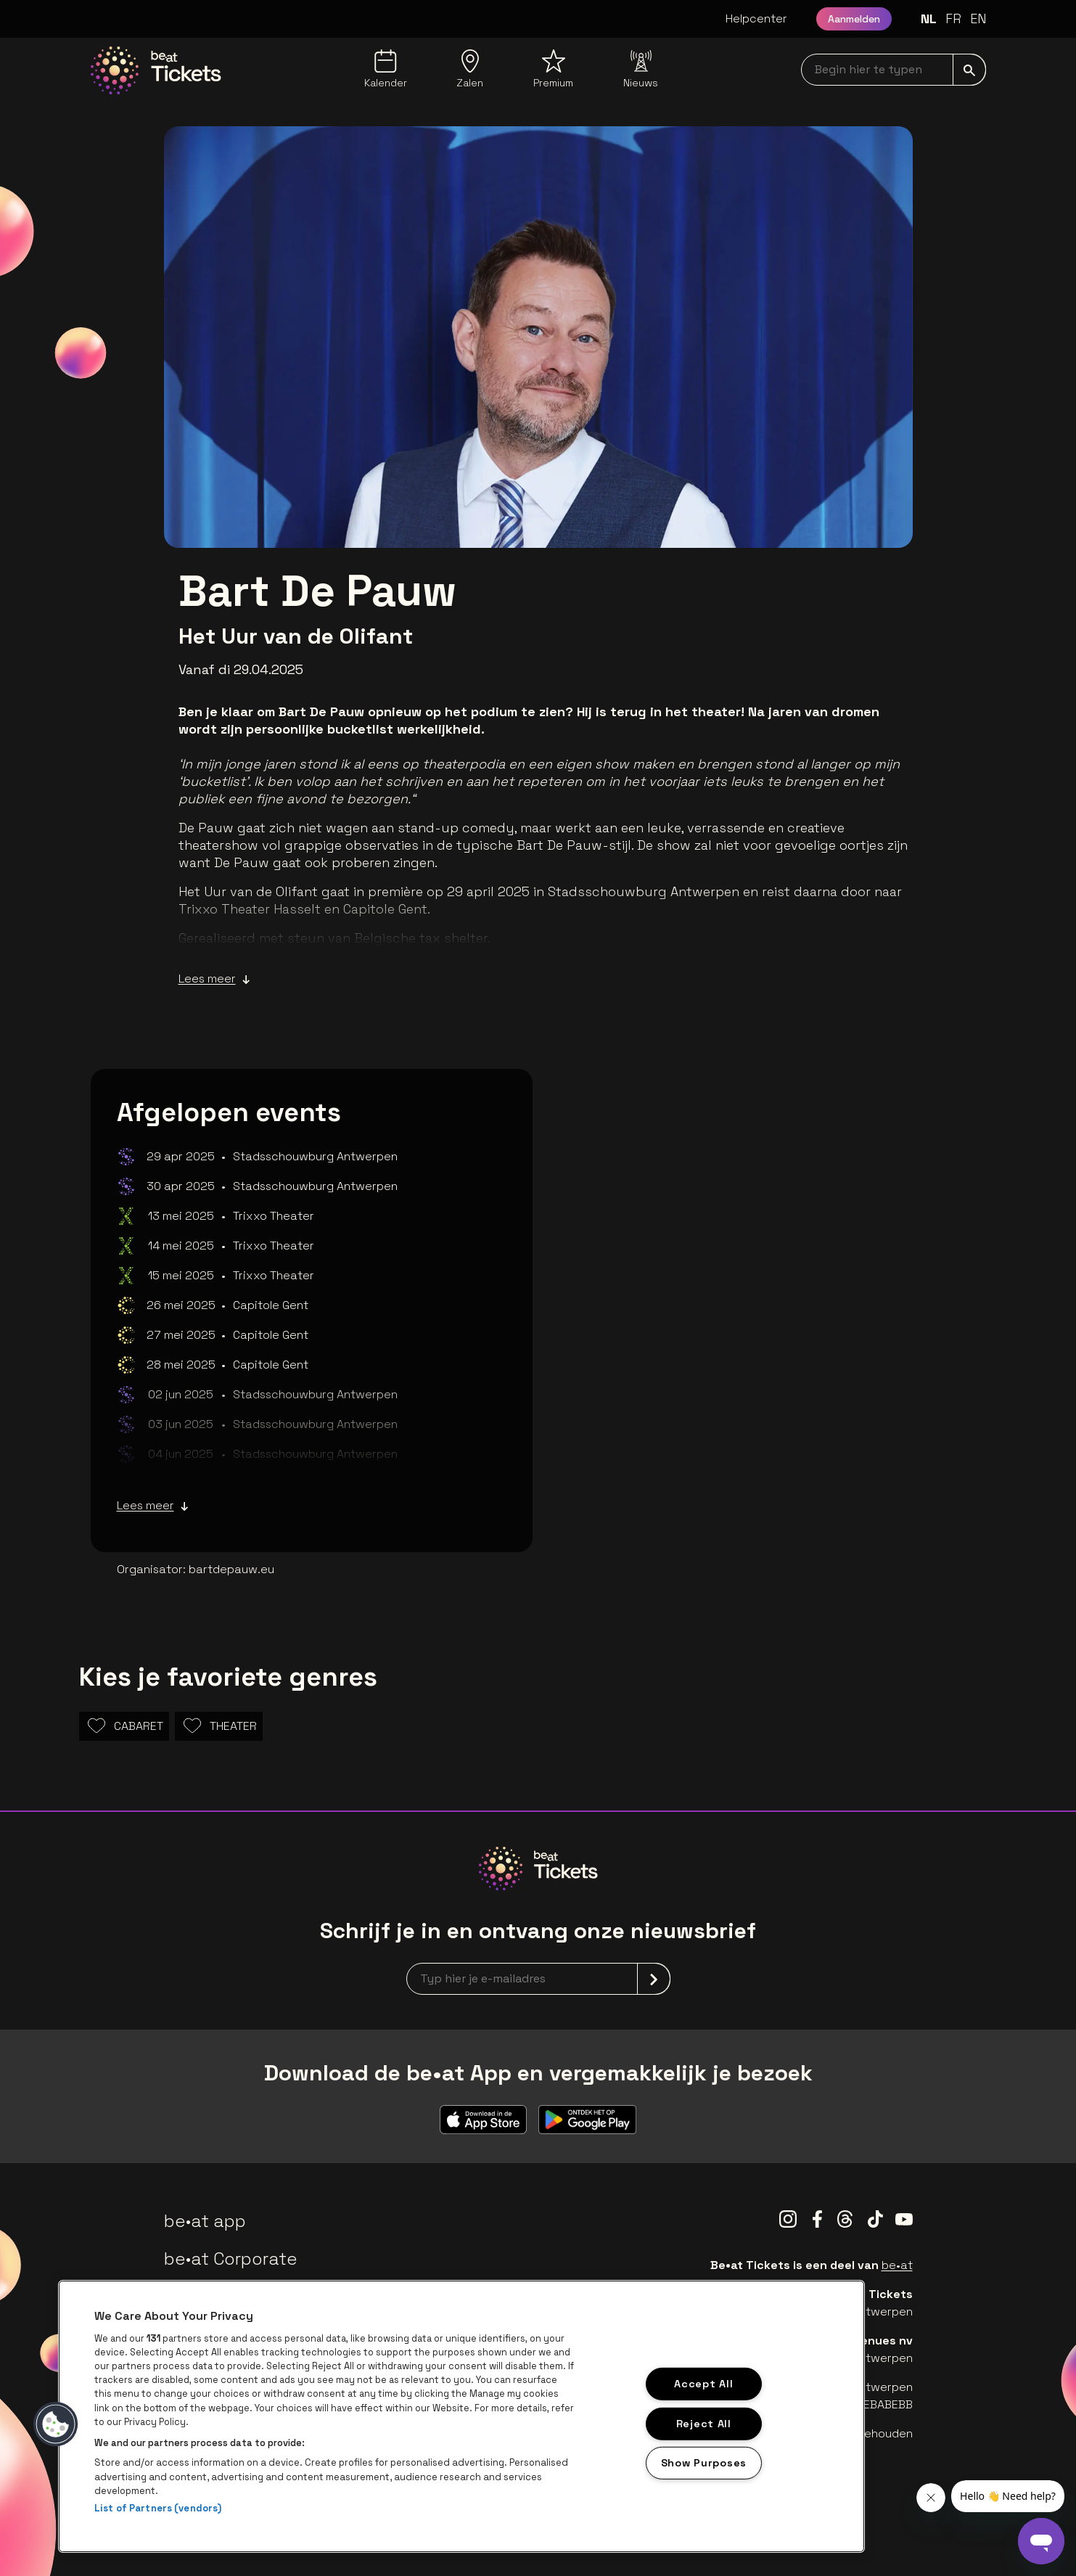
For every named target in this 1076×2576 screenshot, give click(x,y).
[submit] (969, 70)
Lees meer (214, 979)
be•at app (205, 2221)
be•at (897, 2265)
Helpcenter (756, 18)
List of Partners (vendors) (157, 2508)
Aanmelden (854, 18)
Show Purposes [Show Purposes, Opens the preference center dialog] (704, 2462)
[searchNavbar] (893, 70)
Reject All (703, 2422)
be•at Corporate (230, 2258)
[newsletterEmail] (538, 1979)
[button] (56, 2424)
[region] (461, 2416)
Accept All (703, 2383)
